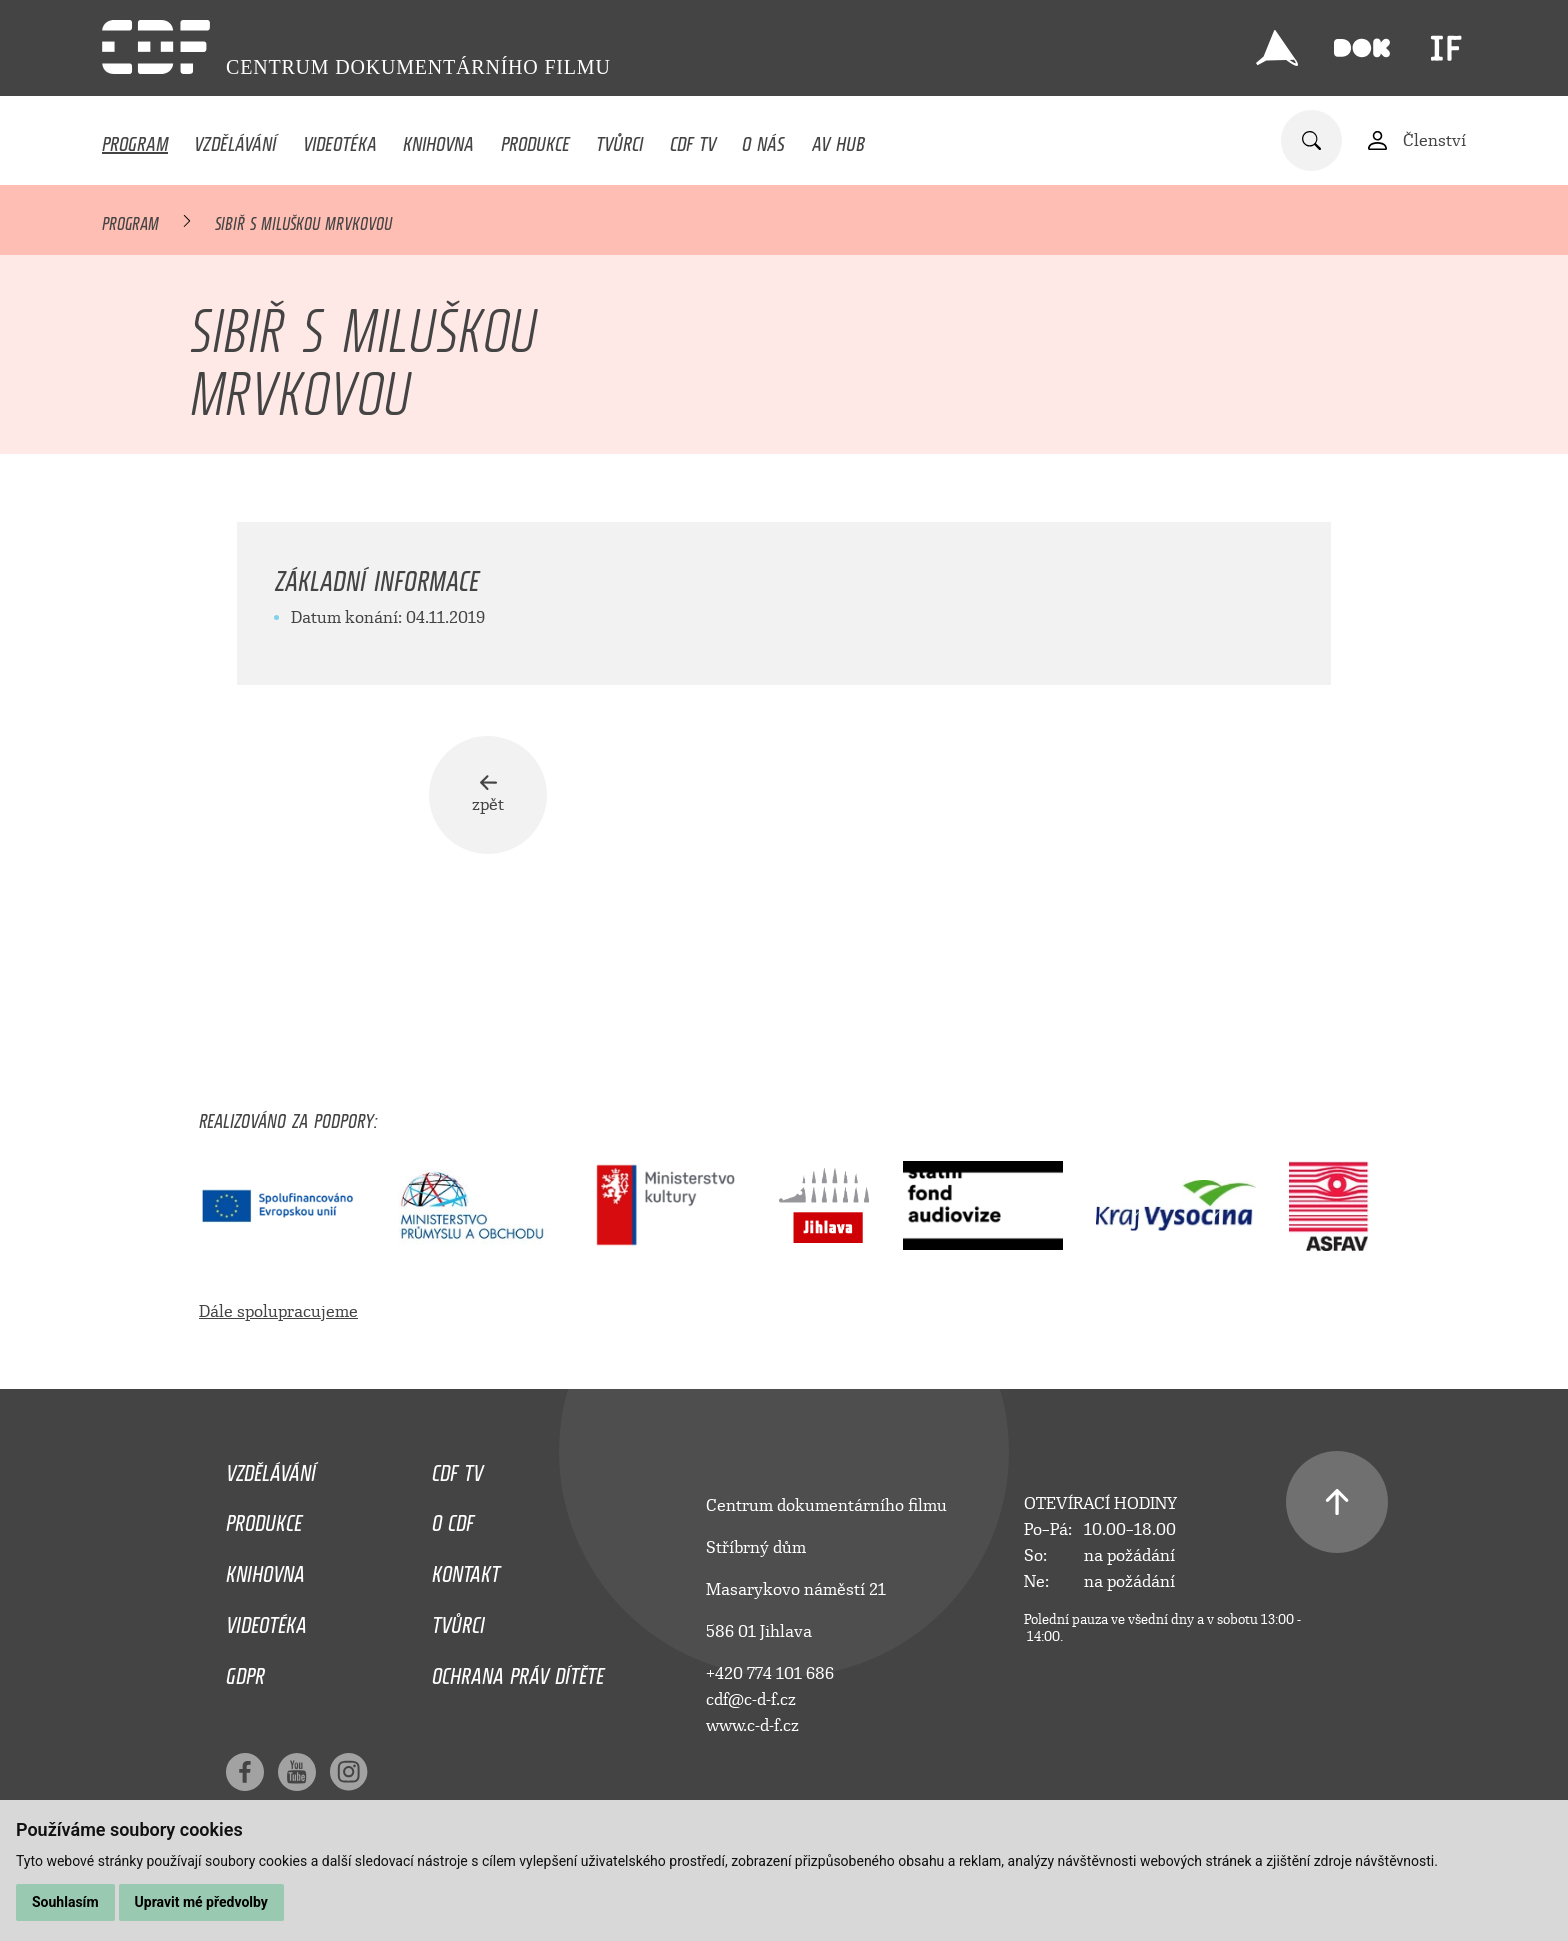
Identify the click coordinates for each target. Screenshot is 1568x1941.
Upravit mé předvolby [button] (201, 1902)
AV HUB (838, 139)
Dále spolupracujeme (278, 1311)
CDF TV (693, 139)
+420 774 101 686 (770, 1673)
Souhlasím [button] (65, 1902)
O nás (763, 139)
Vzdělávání (235, 139)
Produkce (535, 139)
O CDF (453, 1518)
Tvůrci (619, 139)
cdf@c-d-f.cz (751, 1699)
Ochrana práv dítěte (518, 1671)
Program (135, 139)
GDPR (245, 1671)
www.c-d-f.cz (752, 1725)
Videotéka (340, 139)
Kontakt (466, 1569)
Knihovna (438, 139)
